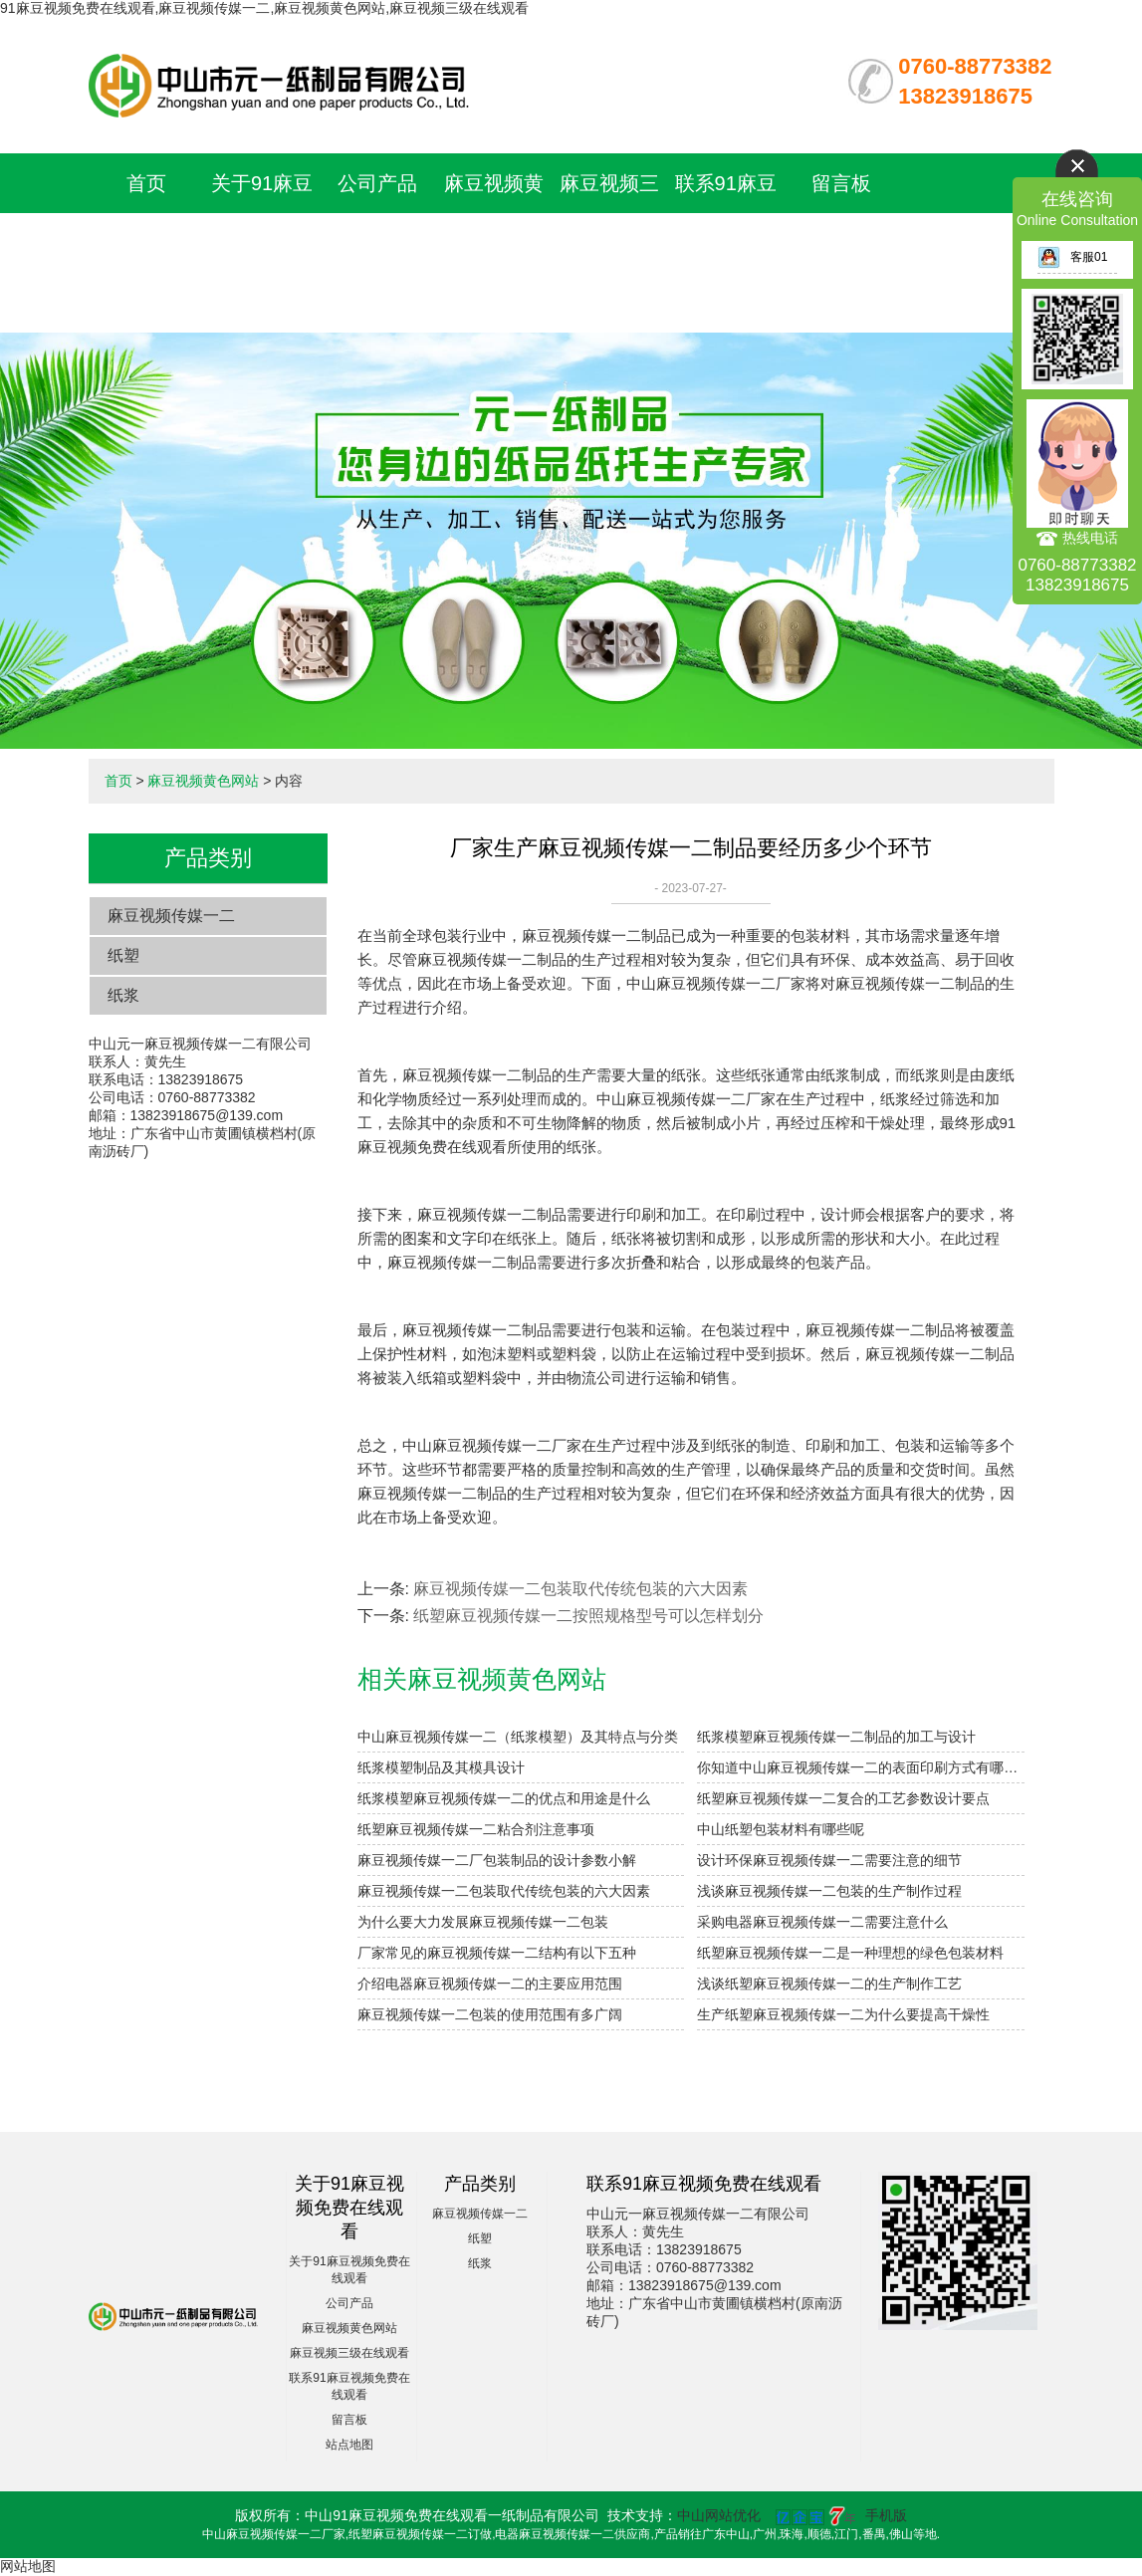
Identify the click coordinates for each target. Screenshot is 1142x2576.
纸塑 (123, 955)
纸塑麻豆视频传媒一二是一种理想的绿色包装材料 (850, 1953)
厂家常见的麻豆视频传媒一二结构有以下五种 (496, 1953)
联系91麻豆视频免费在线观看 (726, 243)
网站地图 (28, 2566)
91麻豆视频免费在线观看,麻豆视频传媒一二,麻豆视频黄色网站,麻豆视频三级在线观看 (264, 8)
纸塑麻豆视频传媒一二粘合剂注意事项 (475, 1829)
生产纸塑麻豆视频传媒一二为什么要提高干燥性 (843, 2014)
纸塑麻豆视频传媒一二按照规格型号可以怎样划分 (588, 1615)
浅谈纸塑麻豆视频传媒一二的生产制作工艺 (829, 1983)
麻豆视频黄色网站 (203, 781)
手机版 (886, 2515)
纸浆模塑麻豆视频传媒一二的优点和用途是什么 (503, 1798)
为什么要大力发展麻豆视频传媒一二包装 (482, 1922)
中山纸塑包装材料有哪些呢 (780, 1829)
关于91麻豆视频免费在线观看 (262, 243)
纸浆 (123, 995)
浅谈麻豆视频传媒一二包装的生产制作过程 (829, 1891)
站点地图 (349, 2445)
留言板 (841, 183)
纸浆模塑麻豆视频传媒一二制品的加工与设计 (836, 1737)
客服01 (1072, 257)
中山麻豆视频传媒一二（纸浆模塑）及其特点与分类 (517, 1737)
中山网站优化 (719, 2515)
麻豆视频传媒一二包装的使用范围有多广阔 (489, 2014)
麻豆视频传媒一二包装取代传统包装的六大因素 (580, 1588)
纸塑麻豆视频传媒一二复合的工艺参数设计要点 (843, 1798)
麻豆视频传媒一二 (171, 915)
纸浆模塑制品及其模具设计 (441, 1767)
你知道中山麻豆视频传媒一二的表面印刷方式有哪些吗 (860, 1767)
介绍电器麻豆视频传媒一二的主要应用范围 (489, 1983)
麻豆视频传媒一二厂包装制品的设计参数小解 (496, 1860)
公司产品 (377, 183)
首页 (146, 183)
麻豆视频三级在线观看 (349, 2353)
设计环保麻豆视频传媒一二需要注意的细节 (829, 1860)
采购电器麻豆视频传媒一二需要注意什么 (822, 1922)
